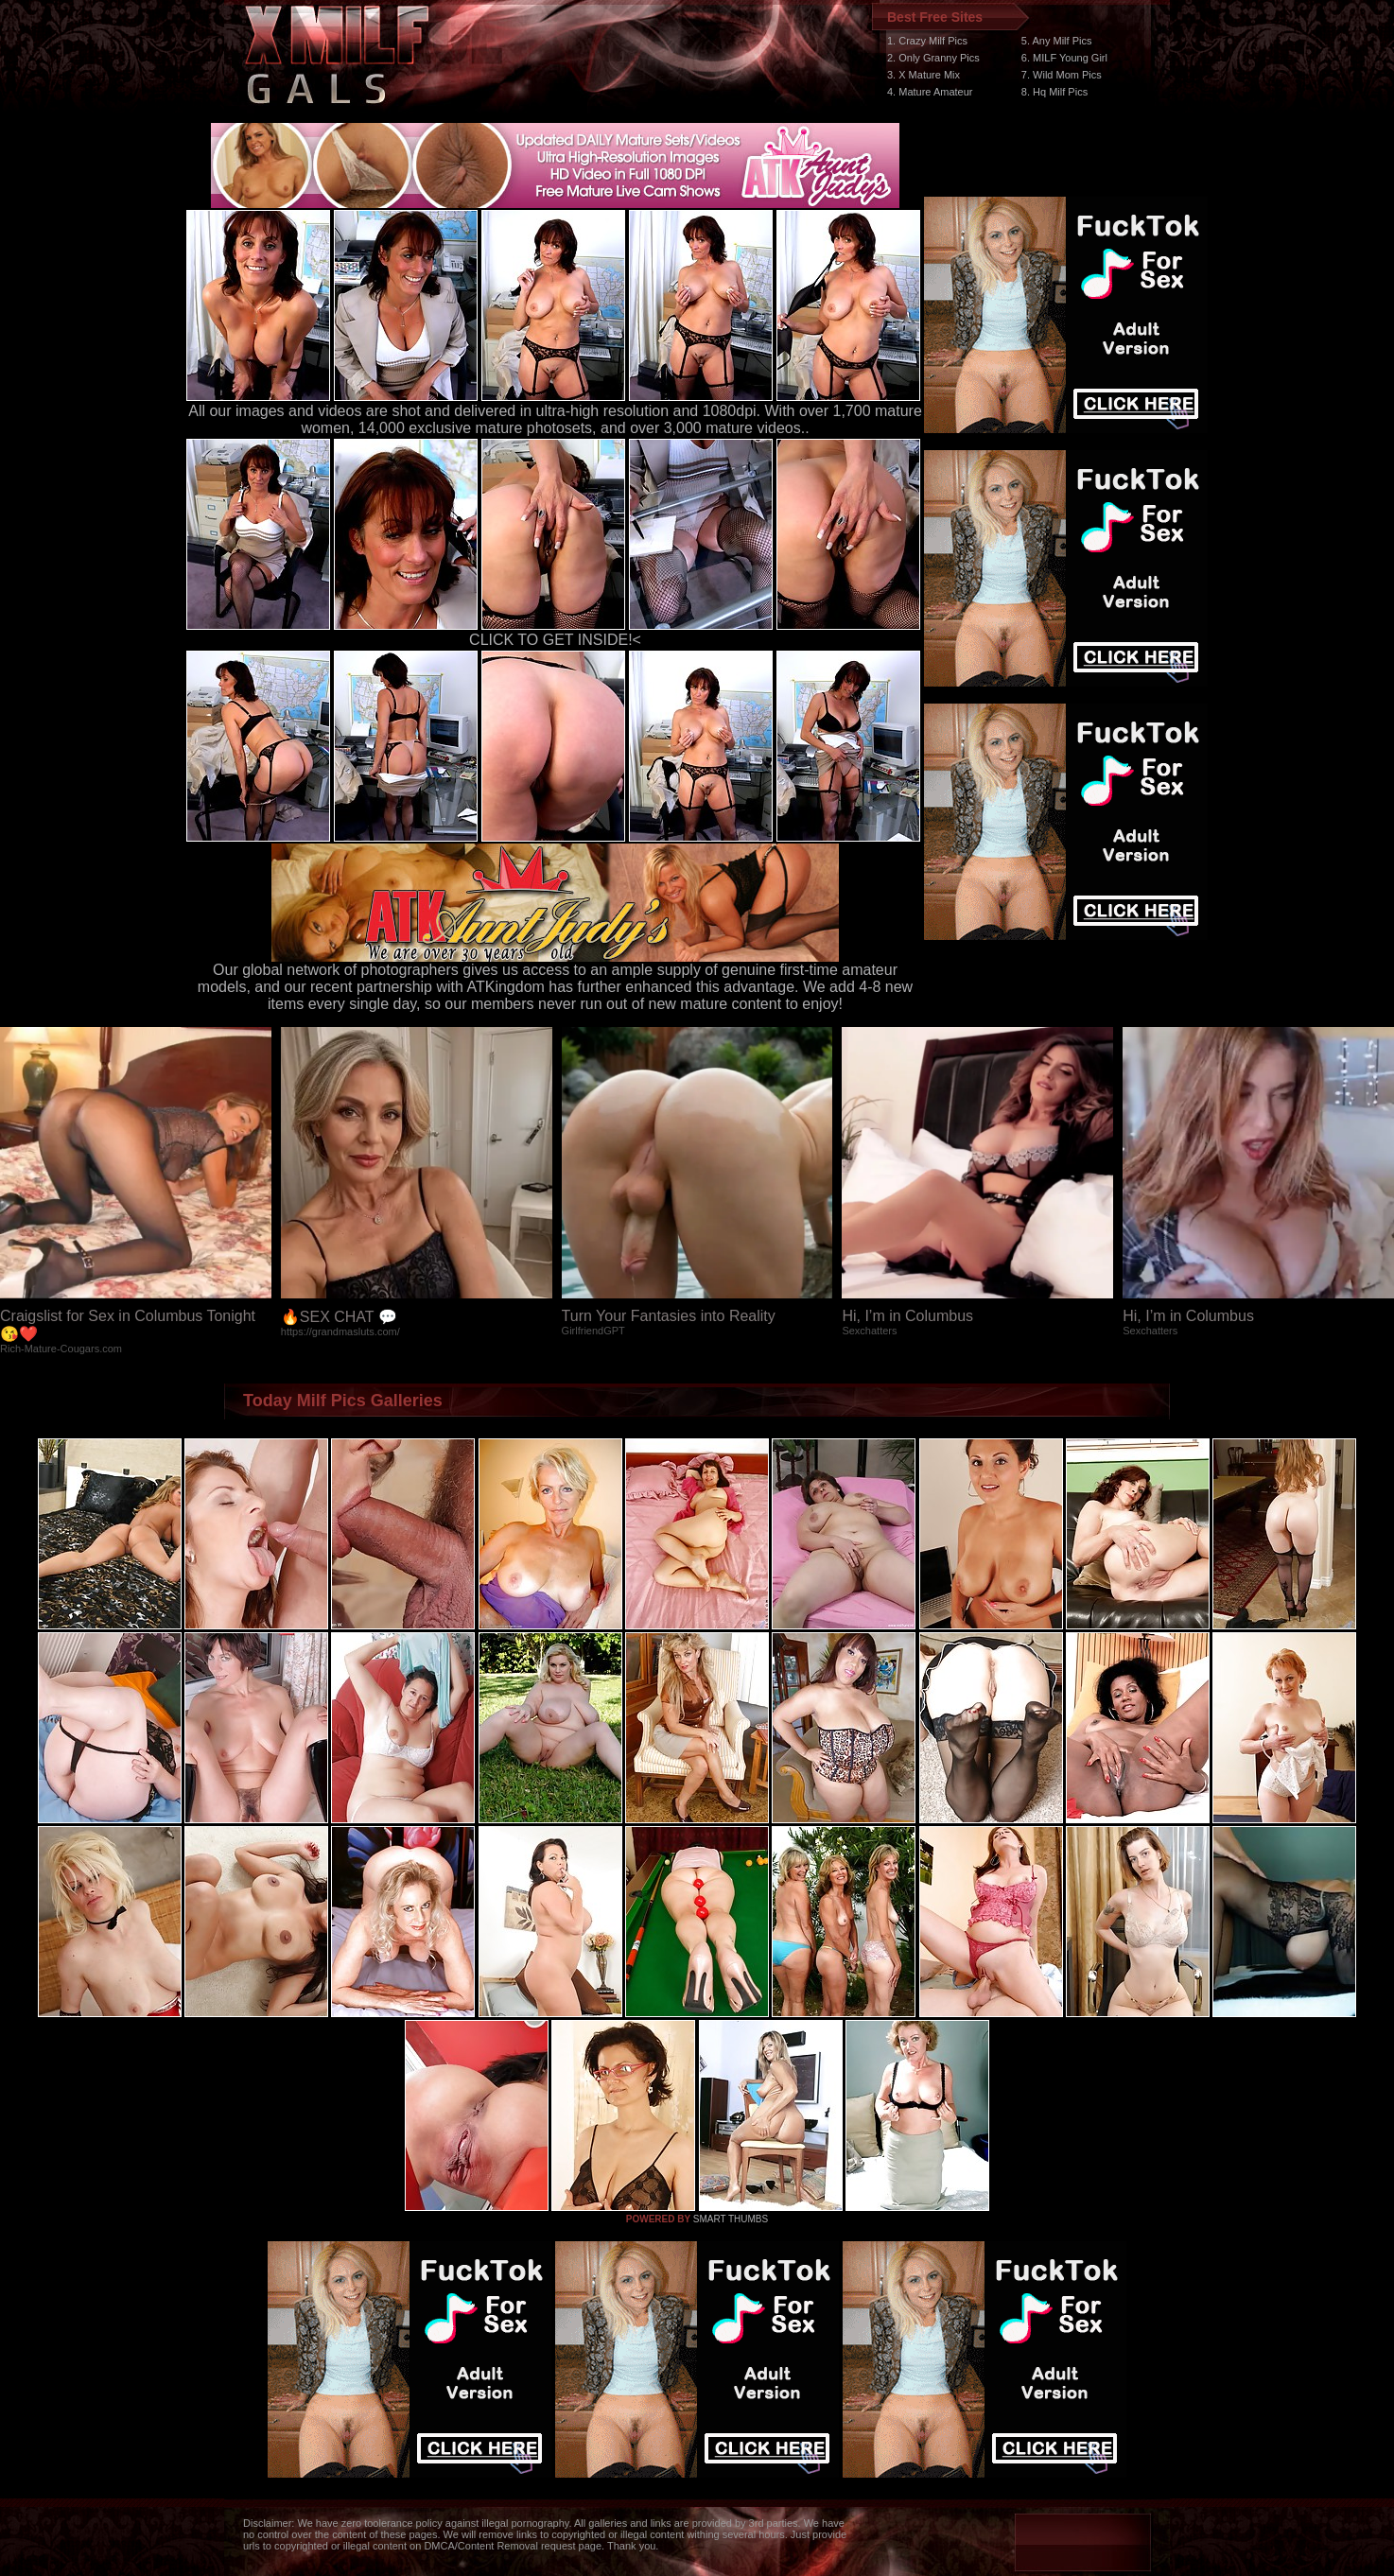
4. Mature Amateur (930, 91)
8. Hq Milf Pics (1054, 91)
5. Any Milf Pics (1056, 40)
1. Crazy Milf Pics (927, 40)
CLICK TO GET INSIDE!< (555, 640)
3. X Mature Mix (923, 74)
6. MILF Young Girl (1064, 57)
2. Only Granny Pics (933, 57)
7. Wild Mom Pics (1061, 74)
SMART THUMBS (730, 2219)
